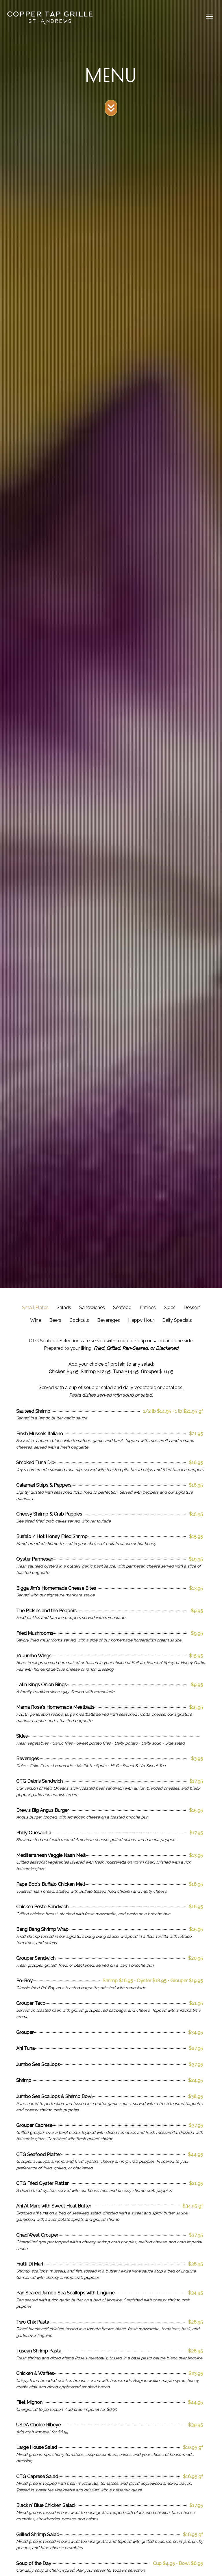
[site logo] (50, 16)
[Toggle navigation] (209, 16)
